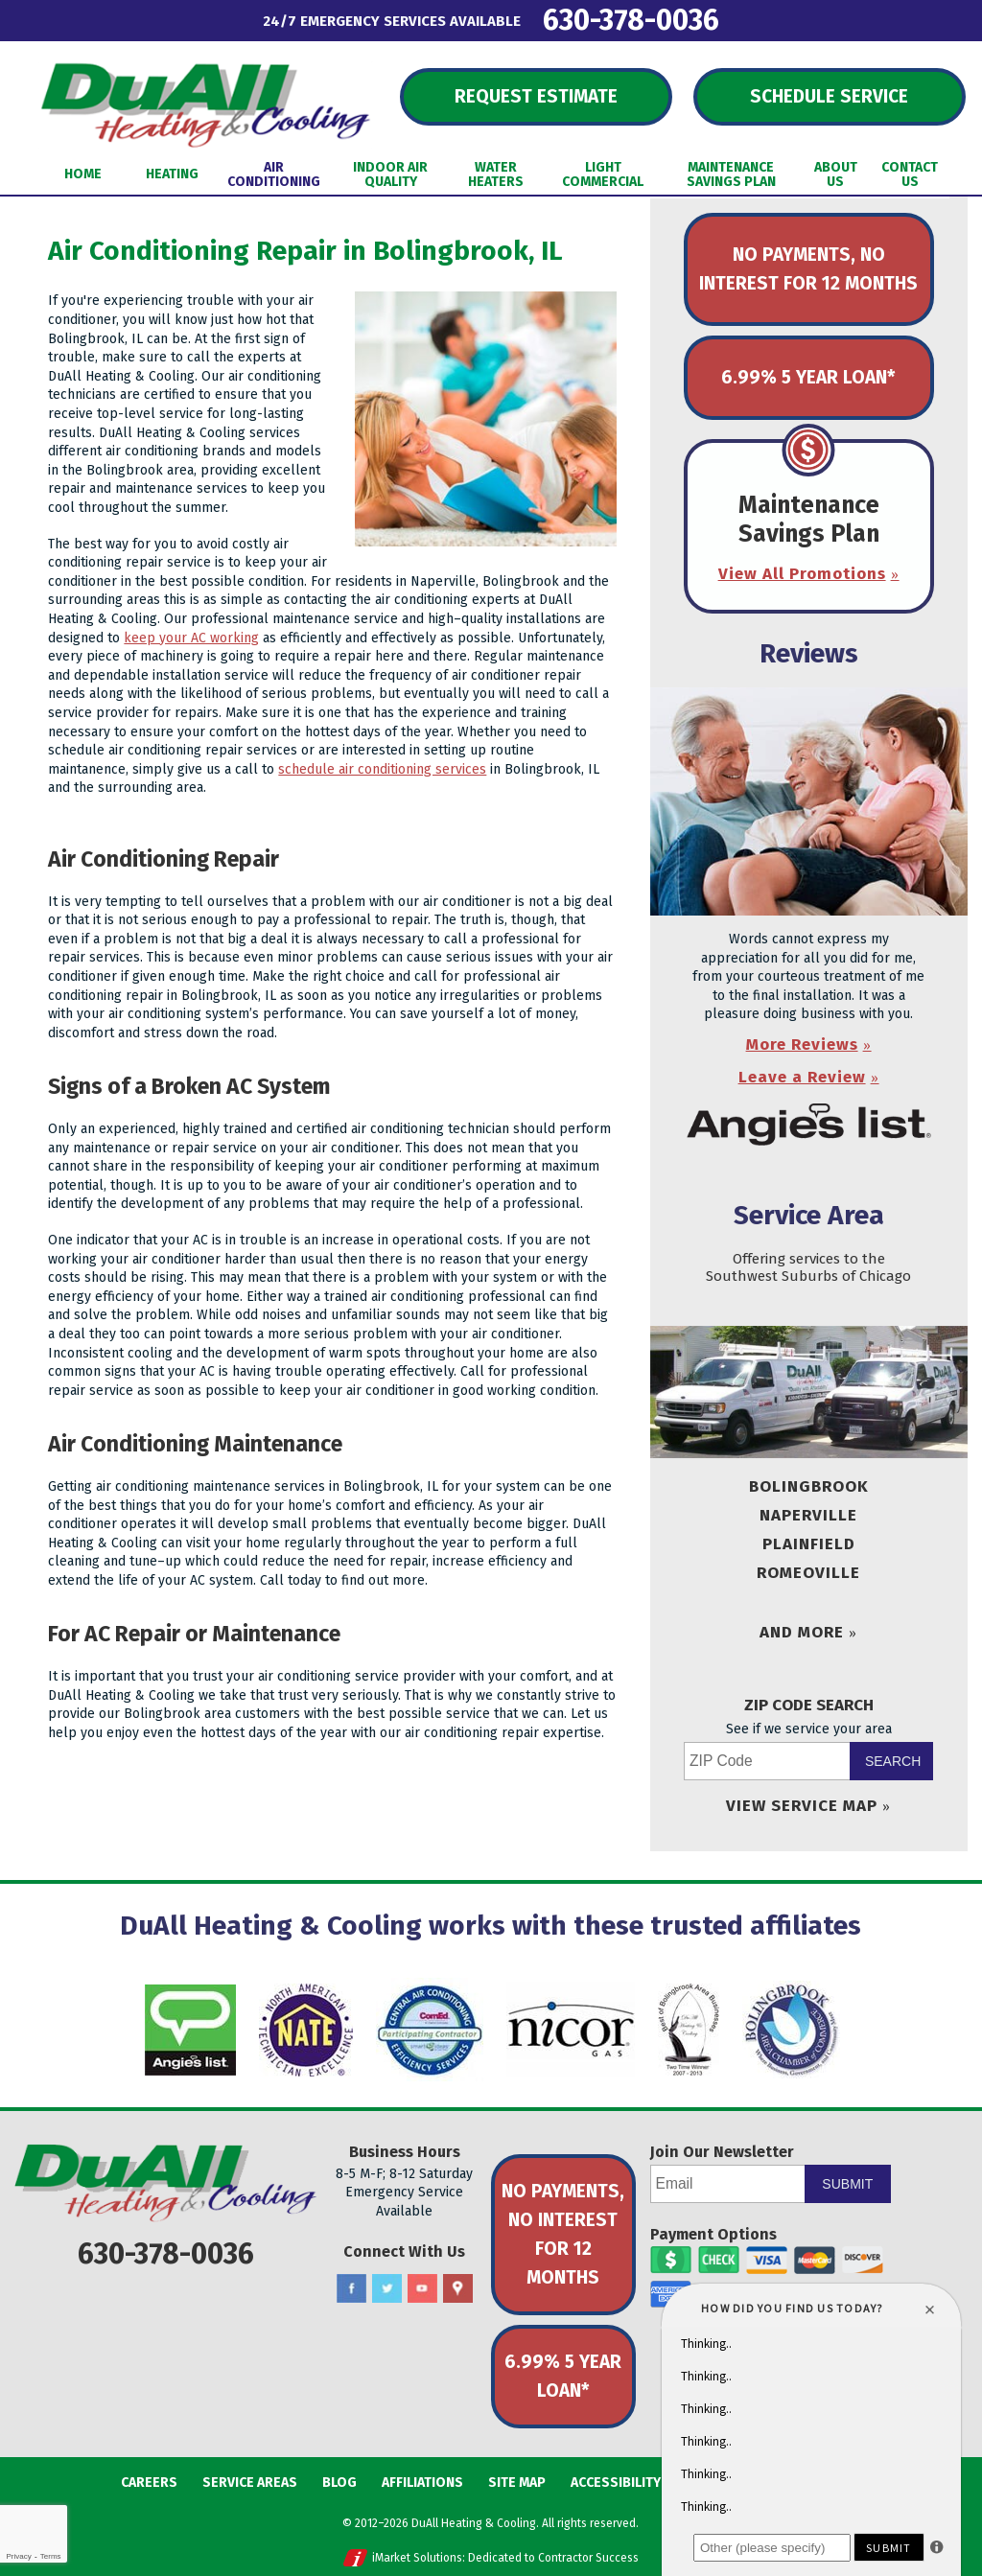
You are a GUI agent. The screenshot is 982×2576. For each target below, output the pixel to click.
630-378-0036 (631, 20)
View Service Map (801, 1806)
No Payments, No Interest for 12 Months (808, 269)
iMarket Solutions (417, 2557)
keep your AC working (191, 638)
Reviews (809, 653)
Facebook (351, 2289)
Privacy (18, 2556)
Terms (50, 2556)
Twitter (387, 2289)
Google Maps (458, 2289)
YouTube (422, 2289)
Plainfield (808, 1544)
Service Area (809, 1215)
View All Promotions (802, 574)
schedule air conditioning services (382, 769)
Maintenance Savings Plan (808, 519)
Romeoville (808, 1573)
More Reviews (802, 1044)
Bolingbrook (809, 1486)
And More (802, 1632)
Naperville (808, 1515)
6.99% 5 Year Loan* (808, 377)
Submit (847, 2184)
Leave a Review (802, 1077)
